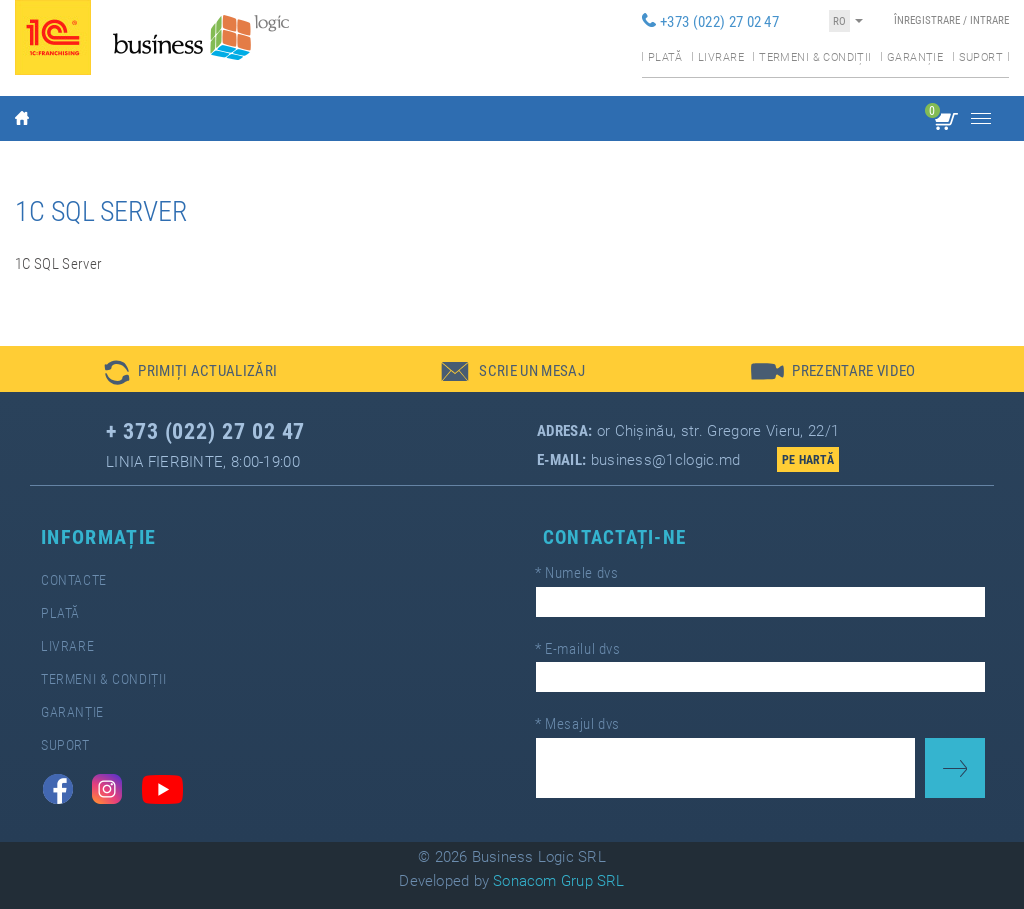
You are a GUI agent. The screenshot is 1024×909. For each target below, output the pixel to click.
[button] (190, 369)
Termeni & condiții (815, 57)
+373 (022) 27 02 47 (719, 22)
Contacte (74, 580)
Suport (981, 57)
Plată (665, 57)
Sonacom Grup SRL (559, 881)
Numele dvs (576, 573)
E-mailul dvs (578, 649)
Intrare (989, 20)
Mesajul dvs (577, 724)
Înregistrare (927, 20)
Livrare (721, 57)
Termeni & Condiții (103, 679)
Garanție (915, 57)
